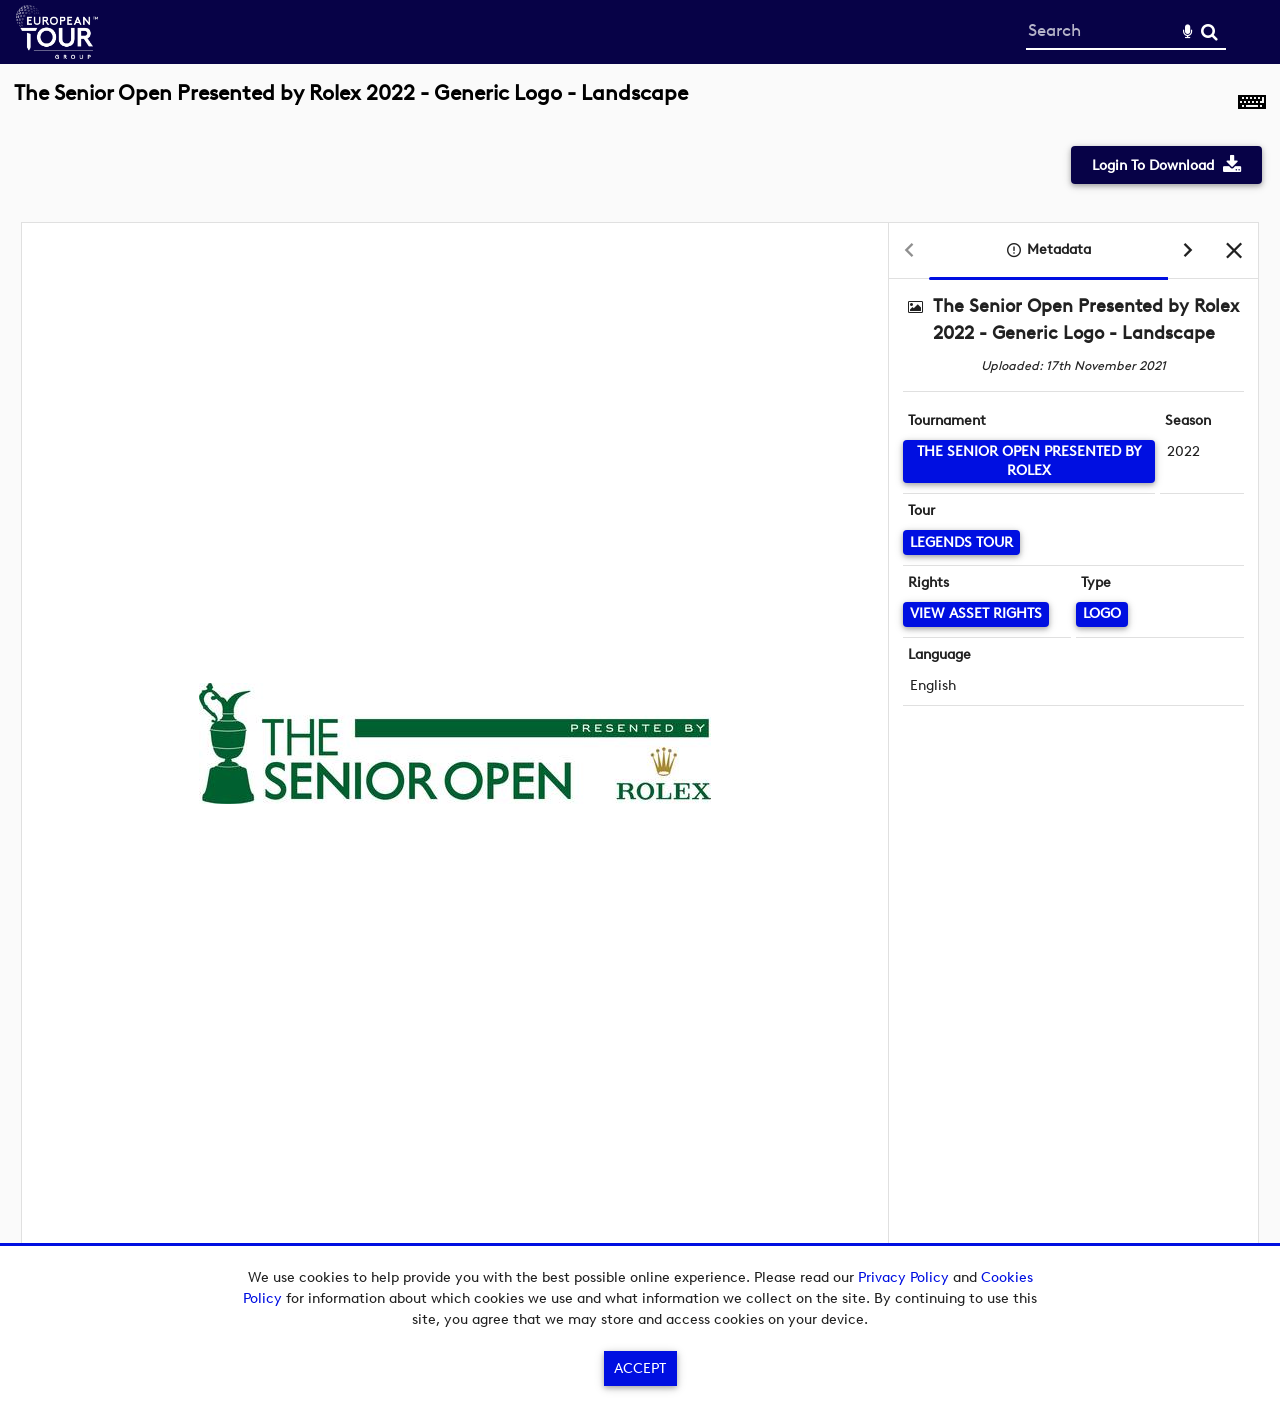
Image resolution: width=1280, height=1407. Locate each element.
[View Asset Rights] (976, 614)
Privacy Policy (903, 1277)
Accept (640, 1368)
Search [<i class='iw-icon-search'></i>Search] (1209, 31)
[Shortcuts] (1252, 104)
